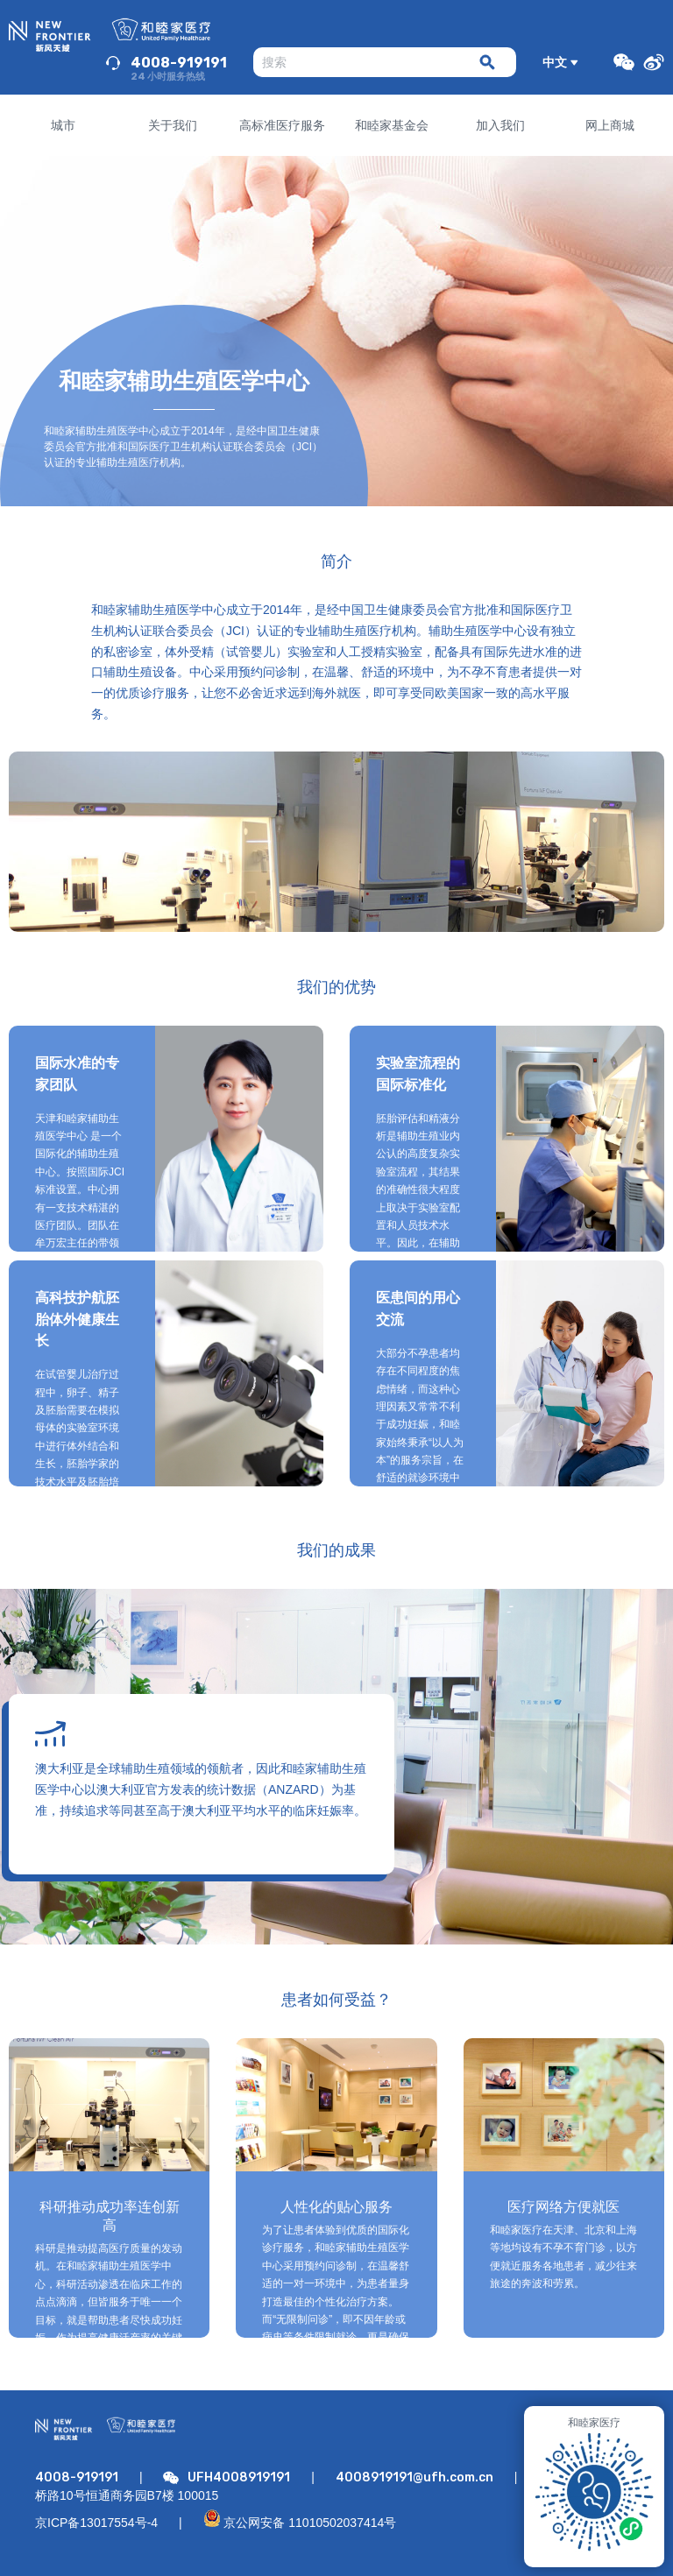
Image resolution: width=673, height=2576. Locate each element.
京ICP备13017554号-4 (96, 2523)
